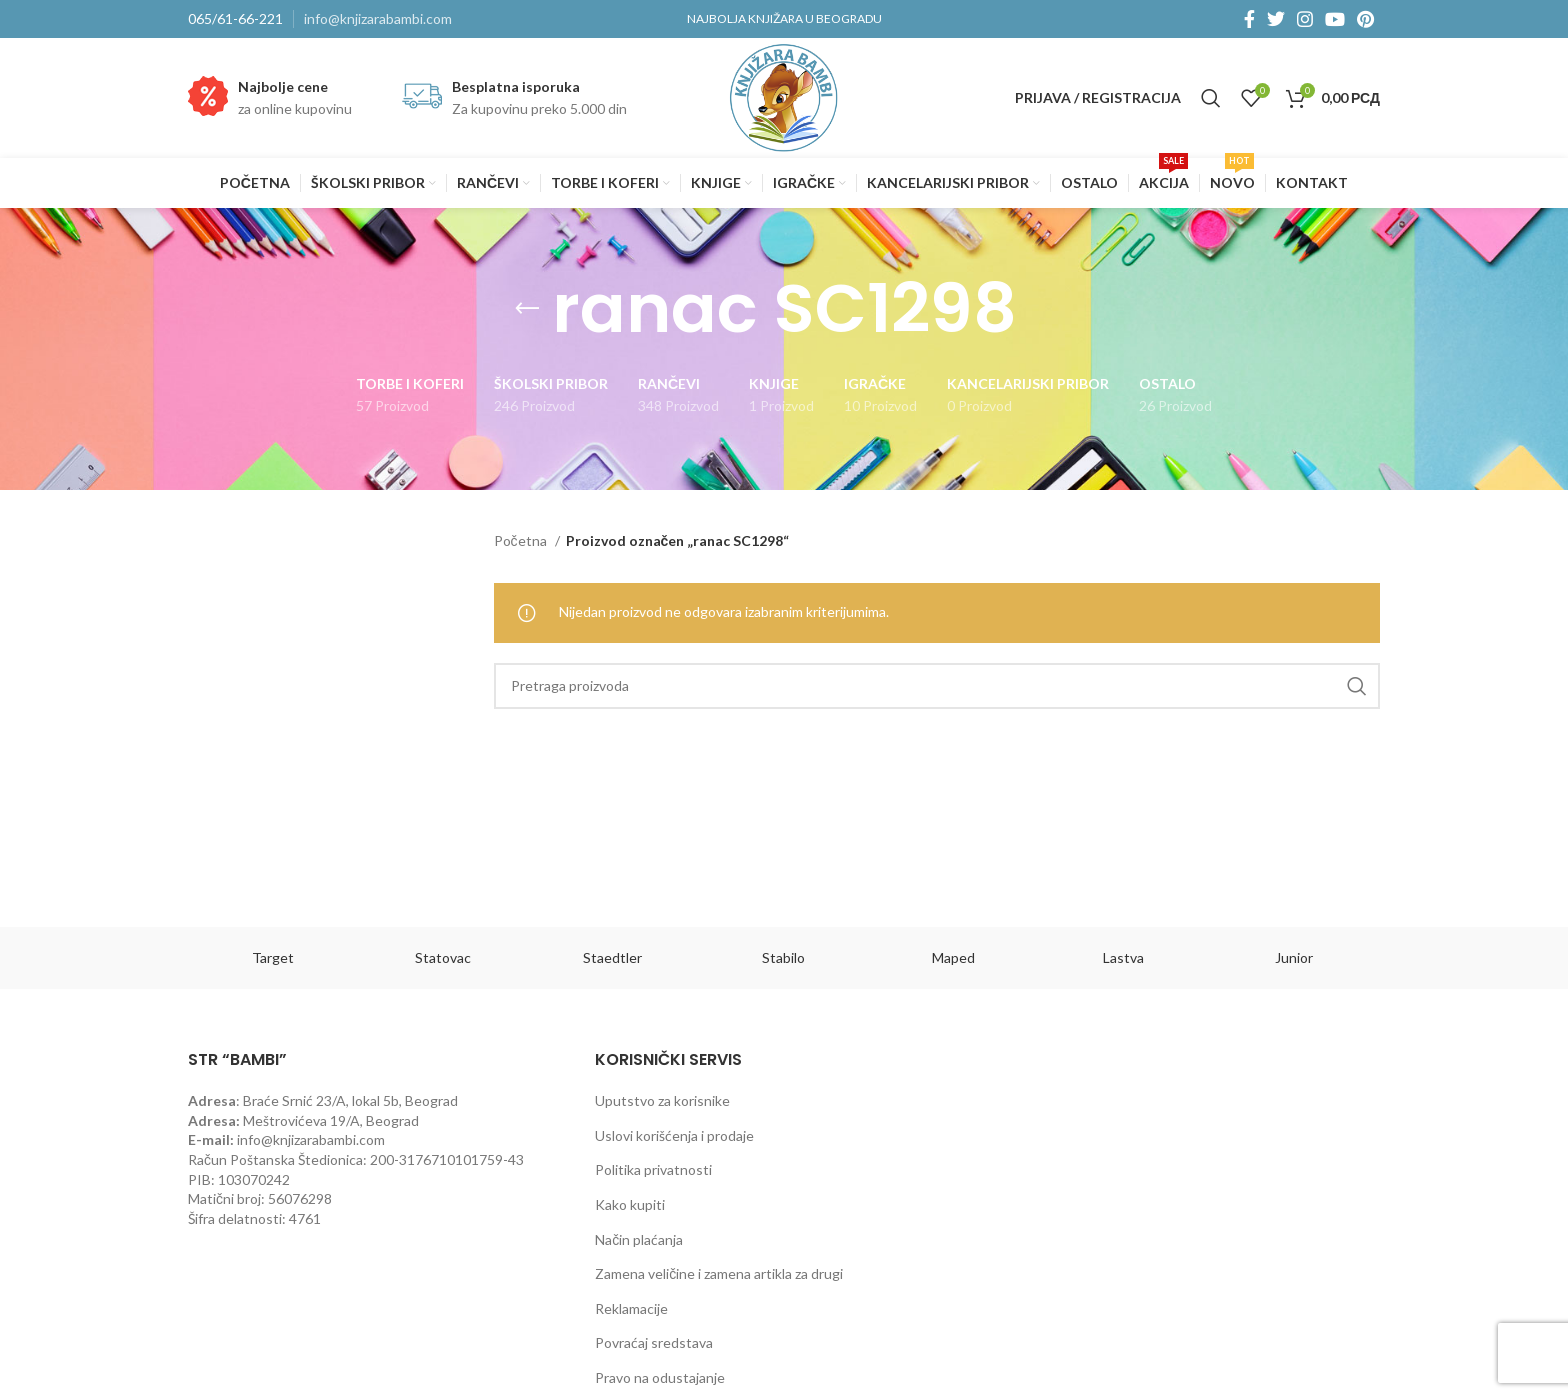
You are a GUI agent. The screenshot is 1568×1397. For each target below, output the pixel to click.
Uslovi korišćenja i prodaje (674, 1135)
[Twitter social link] (1276, 19)
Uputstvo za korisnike (662, 1100)
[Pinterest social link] (1365, 19)
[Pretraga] (1211, 98)
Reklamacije (631, 1308)
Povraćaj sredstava (654, 1342)
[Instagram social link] (1305, 19)
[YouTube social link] (1335, 19)
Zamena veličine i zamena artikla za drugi (719, 1273)
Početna (522, 540)
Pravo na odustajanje (660, 1377)
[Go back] (527, 309)
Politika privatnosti (653, 1169)
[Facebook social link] (1249, 19)
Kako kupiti (630, 1204)
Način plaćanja (639, 1239)
